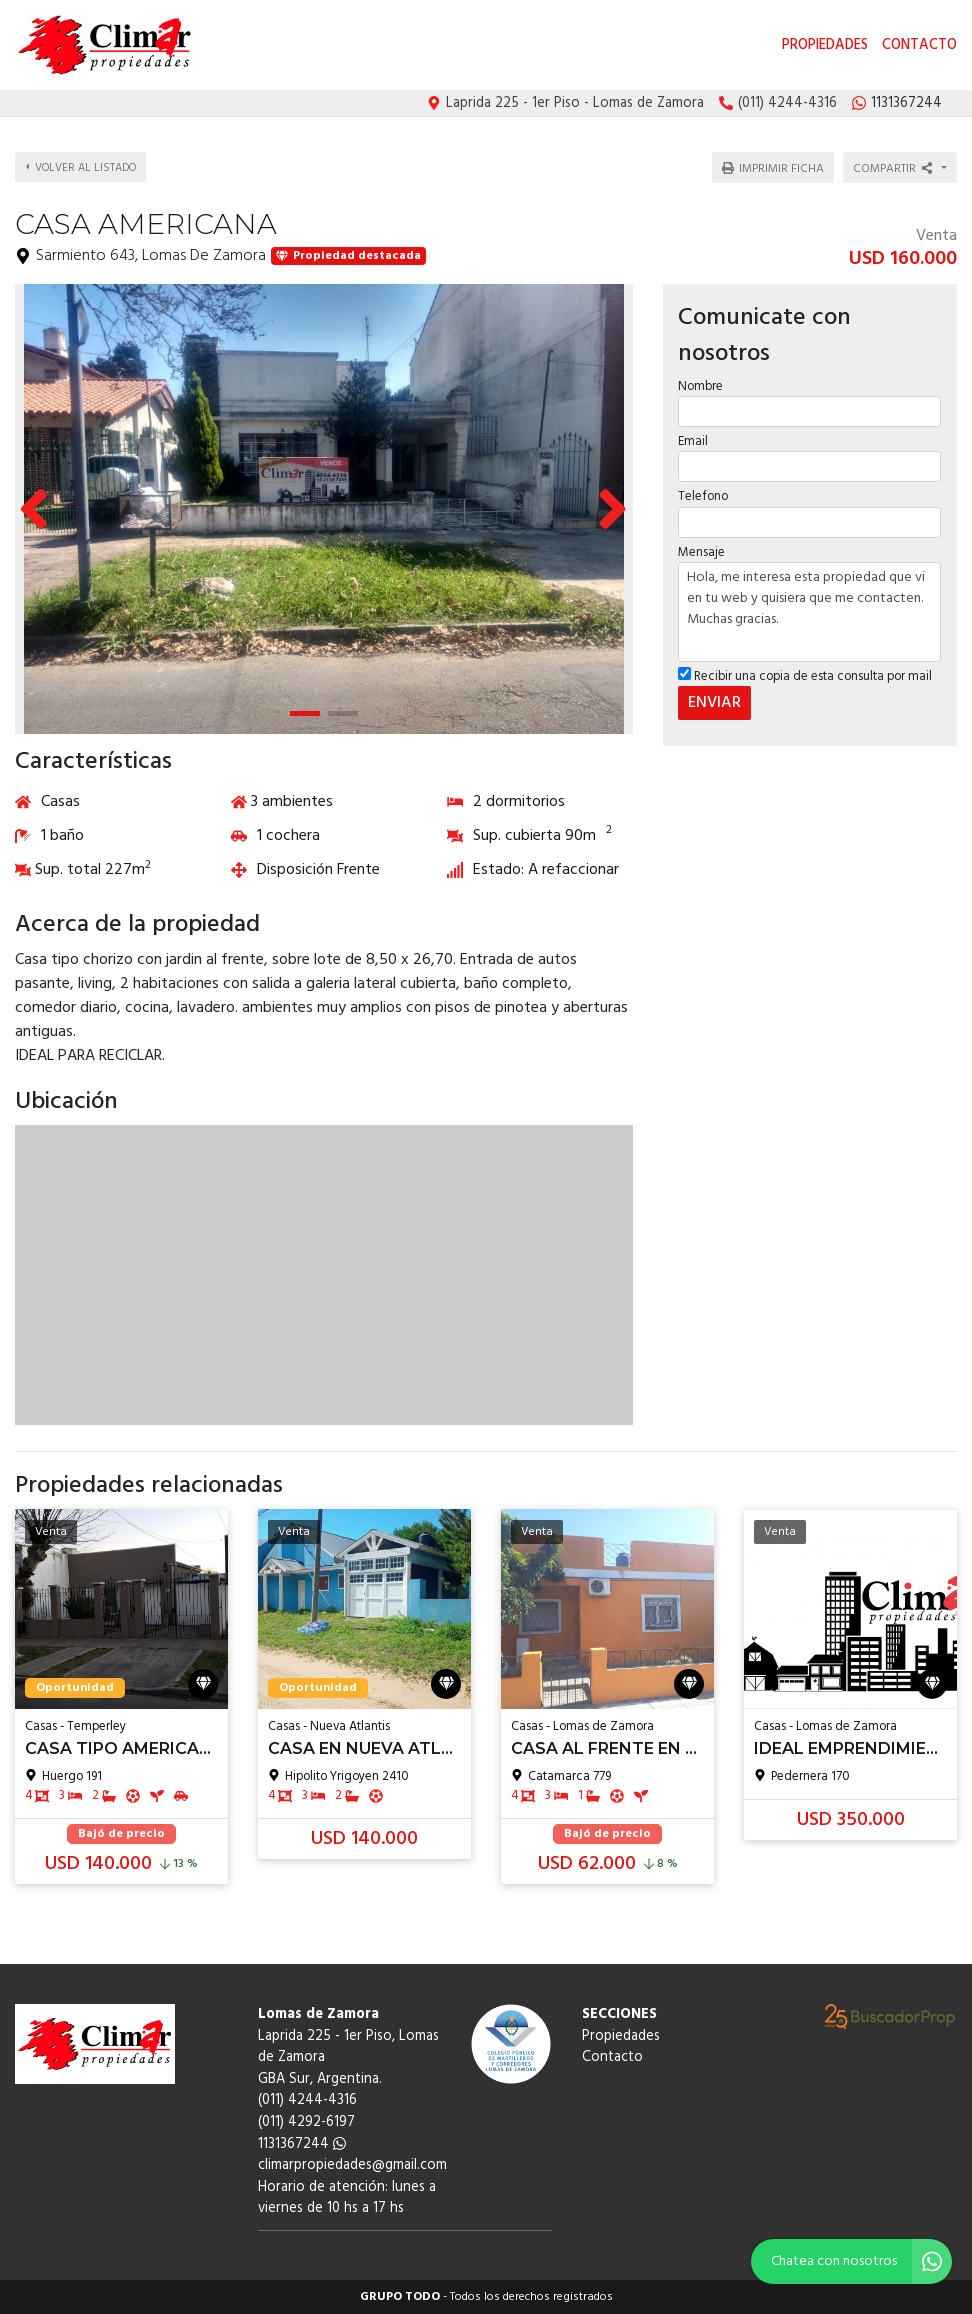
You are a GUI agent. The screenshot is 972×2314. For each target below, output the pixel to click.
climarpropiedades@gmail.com (352, 2165)
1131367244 (302, 2144)
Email (693, 435)
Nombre (700, 380)
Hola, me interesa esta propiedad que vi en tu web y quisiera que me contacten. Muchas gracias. (810, 606)
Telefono (703, 490)
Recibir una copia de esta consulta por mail (805, 670)
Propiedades (825, 45)
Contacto (919, 45)
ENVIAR (714, 697)
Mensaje (701, 546)
